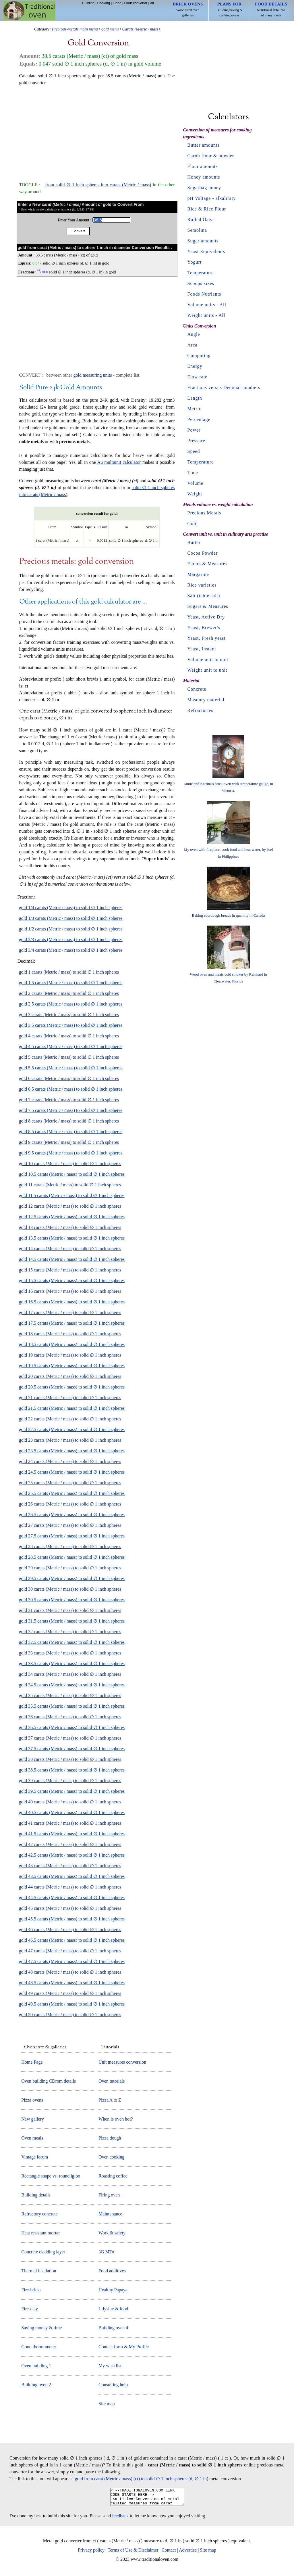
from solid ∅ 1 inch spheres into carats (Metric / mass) (98, 184)
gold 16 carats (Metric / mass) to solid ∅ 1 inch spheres (70, 1291)
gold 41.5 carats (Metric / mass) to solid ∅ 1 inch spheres (72, 1833)
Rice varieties (202, 585)
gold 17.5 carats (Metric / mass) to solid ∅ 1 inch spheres (72, 1323)
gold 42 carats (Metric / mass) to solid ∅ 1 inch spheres (70, 1844)
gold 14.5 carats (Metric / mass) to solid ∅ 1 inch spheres (72, 1259)
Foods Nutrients (204, 294)
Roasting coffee (112, 2175)
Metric (194, 408)
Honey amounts (203, 177)
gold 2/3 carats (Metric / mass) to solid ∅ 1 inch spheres (71, 939)
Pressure (196, 440)
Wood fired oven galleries (188, 9)
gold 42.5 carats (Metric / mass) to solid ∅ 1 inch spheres (72, 1855)
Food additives (112, 2270)
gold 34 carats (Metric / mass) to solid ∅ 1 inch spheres (70, 1674)
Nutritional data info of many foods (271, 9)
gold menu (110, 29)
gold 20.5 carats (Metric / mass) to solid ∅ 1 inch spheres (72, 1386)
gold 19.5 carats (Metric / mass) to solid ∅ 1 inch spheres (72, 1365)
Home (29, 10)
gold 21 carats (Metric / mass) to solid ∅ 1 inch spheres (70, 1397)
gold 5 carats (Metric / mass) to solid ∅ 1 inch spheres (69, 1057)
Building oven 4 (113, 2327)
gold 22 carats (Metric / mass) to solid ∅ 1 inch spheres (70, 1418)
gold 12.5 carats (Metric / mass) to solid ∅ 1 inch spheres (72, 1216)
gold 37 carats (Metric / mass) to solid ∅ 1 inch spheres (70, 1738)
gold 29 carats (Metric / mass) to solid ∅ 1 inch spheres (70, 1567)
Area (192, 344)
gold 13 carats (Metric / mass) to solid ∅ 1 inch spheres (70, 1227)
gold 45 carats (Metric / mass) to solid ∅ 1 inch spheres (70, 1908)
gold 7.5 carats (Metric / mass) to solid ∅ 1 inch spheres (71, 1110)
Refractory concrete (39, 2213)
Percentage (198, 419)
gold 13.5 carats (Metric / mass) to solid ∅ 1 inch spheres (72, 1238)
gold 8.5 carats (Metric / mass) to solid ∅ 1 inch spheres (71, 1131)
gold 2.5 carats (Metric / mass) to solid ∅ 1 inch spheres (71, 1003)
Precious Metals (204, 512)
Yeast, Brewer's (203, 627)
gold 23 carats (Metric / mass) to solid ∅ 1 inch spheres (70, 1440)
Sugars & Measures (207, 606)
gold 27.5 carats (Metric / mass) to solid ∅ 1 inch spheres (72, 1535)
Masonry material (206, 699)
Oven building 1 (36, 2365)
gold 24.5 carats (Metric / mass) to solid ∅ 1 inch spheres (72, 1472)
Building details (36, 2194)
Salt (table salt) (203, 595)
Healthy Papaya (112, 2289)
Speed (193, 451)
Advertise (188, 2553)
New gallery (32, 2119)
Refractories (200, 710)
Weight (194, 493)
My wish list (109, 2365)
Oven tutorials (111, 2081)
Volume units (201, 304)
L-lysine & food (113, 2308)
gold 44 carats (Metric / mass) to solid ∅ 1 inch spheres (70, 1886)
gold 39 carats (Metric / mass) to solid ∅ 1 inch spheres (70, 1780)
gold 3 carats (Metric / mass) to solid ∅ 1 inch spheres (69, 1014)
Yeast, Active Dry (206, 616)
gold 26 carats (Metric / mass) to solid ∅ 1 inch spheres (70, 1503)
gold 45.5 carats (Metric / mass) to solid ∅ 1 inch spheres (72, 1918)
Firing (117, 3)
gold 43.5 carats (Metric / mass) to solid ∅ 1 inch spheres (72, 1876)
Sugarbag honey (204, 187)
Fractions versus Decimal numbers (223, 387)
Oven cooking (111, 2156)
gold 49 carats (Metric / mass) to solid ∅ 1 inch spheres (70, 1993)
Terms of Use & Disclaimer (133, 2553)
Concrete (196, 689)
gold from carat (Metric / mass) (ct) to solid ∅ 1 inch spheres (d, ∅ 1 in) (141, 2478)
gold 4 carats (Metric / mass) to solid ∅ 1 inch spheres (69, 1035)
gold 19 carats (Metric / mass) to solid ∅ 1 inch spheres (70, 1355)
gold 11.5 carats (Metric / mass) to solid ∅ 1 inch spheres (72, 1195)
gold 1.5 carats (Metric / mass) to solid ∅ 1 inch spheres (71, 982)
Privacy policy (91, 2553)
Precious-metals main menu (75, 29)
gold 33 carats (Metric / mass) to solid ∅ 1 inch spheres (70, 1652)
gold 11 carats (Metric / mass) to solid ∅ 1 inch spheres (70, 1184)
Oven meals (32, 2138)
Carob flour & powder (210, 155)
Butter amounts (203, 145)
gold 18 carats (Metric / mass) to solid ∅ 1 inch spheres (70, 1333)
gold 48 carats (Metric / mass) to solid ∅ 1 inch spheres (70, 1972)
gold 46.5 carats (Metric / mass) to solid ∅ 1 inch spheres (72, 1940)
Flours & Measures (207, 563)
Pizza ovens (32, 2100)
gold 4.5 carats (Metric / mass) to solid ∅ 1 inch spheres (71, 1046)
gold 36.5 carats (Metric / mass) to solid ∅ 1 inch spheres (72, 1727)
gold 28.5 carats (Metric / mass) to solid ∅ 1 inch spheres (72, 1557)
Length (194, 398)
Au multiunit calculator (119, 462)
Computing (199, 355)
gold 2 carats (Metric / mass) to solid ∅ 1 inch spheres (69, 993)
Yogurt (194, 262)
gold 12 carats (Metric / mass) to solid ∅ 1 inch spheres (70, 1206)
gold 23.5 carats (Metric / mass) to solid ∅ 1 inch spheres (72, 1450)
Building (88, 3)
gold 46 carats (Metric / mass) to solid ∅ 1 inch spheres (70, 1929)
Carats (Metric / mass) (141, 29)
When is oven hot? (115, 2119)
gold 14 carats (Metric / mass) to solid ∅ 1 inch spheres (70, 1248)
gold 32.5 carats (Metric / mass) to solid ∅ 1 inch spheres (72, 1642)
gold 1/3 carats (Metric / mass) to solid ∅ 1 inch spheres (71, 918)
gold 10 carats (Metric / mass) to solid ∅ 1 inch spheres (70, 1163)
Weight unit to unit (207, 670)
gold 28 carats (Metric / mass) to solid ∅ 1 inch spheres (70, 1546)
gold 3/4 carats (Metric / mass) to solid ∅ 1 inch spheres (71, 950)
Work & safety (111, 2232)
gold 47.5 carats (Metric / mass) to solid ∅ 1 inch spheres (72, 1961)
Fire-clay (29, 2308)
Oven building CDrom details (48, 2081)
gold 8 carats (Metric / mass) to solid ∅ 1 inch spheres (69, 1120)
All (152, 3)
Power (194, 430)
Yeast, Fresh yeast (206, 638)
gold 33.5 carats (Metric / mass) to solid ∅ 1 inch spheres (72, 1663)
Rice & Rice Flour (206, 208)
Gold (192, 523)
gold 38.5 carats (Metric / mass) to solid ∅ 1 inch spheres (72, 1769)
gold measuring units (92, 375)
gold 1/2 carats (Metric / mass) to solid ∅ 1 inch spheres (71, 928)
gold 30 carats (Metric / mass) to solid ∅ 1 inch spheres (70, 1589)
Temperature (200, 272)
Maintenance (110, 2213)
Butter (194, 542)
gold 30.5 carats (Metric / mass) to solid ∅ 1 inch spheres (72, 1599)
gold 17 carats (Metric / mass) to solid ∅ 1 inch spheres (70, 1312)
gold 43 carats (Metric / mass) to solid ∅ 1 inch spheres (70, 1865)
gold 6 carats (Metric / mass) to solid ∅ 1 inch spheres (69, 1078)
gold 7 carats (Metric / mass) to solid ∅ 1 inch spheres (69, 1099)
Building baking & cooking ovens (229, 9)
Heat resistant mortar (40, 2232)
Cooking (103, 3)
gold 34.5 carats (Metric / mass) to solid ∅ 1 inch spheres (72, 1684)
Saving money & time (41, 2327)
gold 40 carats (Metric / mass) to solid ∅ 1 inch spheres (70, 1801)
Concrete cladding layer (43, 2251)
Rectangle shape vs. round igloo (50, 2175)
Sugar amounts (203, 240)
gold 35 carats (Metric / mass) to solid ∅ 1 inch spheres (70, 1695)
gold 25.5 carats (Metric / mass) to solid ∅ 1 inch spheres (72, 1493)
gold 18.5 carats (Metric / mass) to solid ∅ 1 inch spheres (72, 1344)
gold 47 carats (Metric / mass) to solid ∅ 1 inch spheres (70, 1950)
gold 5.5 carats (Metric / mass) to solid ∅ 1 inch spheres (71, 1067)
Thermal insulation (38, 2270)
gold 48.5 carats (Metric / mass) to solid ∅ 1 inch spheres (72, 1982)
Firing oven (109, 2194)
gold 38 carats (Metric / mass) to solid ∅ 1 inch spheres (70, 1759)
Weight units (200, 315)
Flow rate (197, 376)
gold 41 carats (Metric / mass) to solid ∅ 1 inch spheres (70, 1823)
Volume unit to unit (208, 659)
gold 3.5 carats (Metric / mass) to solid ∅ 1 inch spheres (71, 1025)
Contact (169, 2553)
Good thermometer (38, 2346)
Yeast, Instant (201, 648)
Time (192, 472)
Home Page (31, 2062)
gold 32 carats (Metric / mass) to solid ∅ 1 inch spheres (70, 1631)
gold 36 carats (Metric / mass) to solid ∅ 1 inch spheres (70, 1716)
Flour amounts (202, 166)
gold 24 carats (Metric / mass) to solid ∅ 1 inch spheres (70, 1461)
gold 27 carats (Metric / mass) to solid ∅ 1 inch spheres (70, 1525)
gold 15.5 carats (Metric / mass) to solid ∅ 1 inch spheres (72, 1280)
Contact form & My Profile (123, 2346)
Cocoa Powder (202, 553)
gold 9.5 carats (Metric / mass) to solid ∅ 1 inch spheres (71, 1152)
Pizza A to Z (109, 2100)
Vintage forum (34, 2156)
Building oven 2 (36, 2384)
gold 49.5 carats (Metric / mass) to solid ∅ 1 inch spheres (72, 2004)
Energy (194, 366)
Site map (106, 2403)
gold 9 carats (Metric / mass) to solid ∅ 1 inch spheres (69, 1142)
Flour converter (135, 3)
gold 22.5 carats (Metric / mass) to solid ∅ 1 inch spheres (72, 1429)
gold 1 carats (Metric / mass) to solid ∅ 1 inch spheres (69, 972)
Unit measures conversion (122, 2062)
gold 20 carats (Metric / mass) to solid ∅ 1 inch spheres (70, 1376)
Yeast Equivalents (206, 251)
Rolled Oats (199, 219)
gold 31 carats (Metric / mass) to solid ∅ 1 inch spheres (70, 1610)
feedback (120, 2519)
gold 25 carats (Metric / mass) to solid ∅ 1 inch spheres (70, 1482)
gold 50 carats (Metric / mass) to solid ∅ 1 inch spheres (70, 2014)
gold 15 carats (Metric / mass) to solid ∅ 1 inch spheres (70, 1269)
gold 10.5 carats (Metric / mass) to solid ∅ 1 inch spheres (72, 1174)
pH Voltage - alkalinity (211, 198)
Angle (193, 334)
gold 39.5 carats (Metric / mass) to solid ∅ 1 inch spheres (72, 1791)
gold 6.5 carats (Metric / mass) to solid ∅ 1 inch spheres (71, 1089)
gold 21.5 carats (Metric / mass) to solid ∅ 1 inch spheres (72, 1408)
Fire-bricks (31, 2289)
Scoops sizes (200, 283)
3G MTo (106, 2251)
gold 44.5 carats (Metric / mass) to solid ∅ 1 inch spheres (72, 1897)
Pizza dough (109, 2138)
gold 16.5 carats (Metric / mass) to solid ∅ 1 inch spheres (72, 1301)
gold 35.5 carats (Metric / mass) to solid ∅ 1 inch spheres (72, 1706)
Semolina (197, 230)
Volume (195, 483)
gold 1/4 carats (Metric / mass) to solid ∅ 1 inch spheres (71, 907)
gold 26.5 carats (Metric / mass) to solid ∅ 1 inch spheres (72, 1514)
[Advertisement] (97, 131)
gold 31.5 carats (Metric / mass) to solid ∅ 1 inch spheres (72, 1621)
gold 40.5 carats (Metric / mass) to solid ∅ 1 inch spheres (72, 1812)
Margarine (198, 574)
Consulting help (113, 2384)
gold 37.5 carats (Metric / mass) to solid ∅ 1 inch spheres (72, 1748)
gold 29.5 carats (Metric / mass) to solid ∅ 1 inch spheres (72, 1578)
